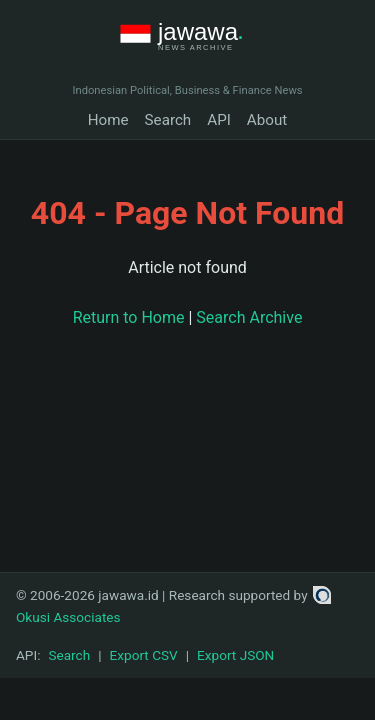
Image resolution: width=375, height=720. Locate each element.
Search (168, 120)
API (219, 120)
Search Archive (249, 317)
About (267, 120)
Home (108, 120)
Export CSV (144, 655)
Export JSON (235, 655)
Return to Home (129, 317)
